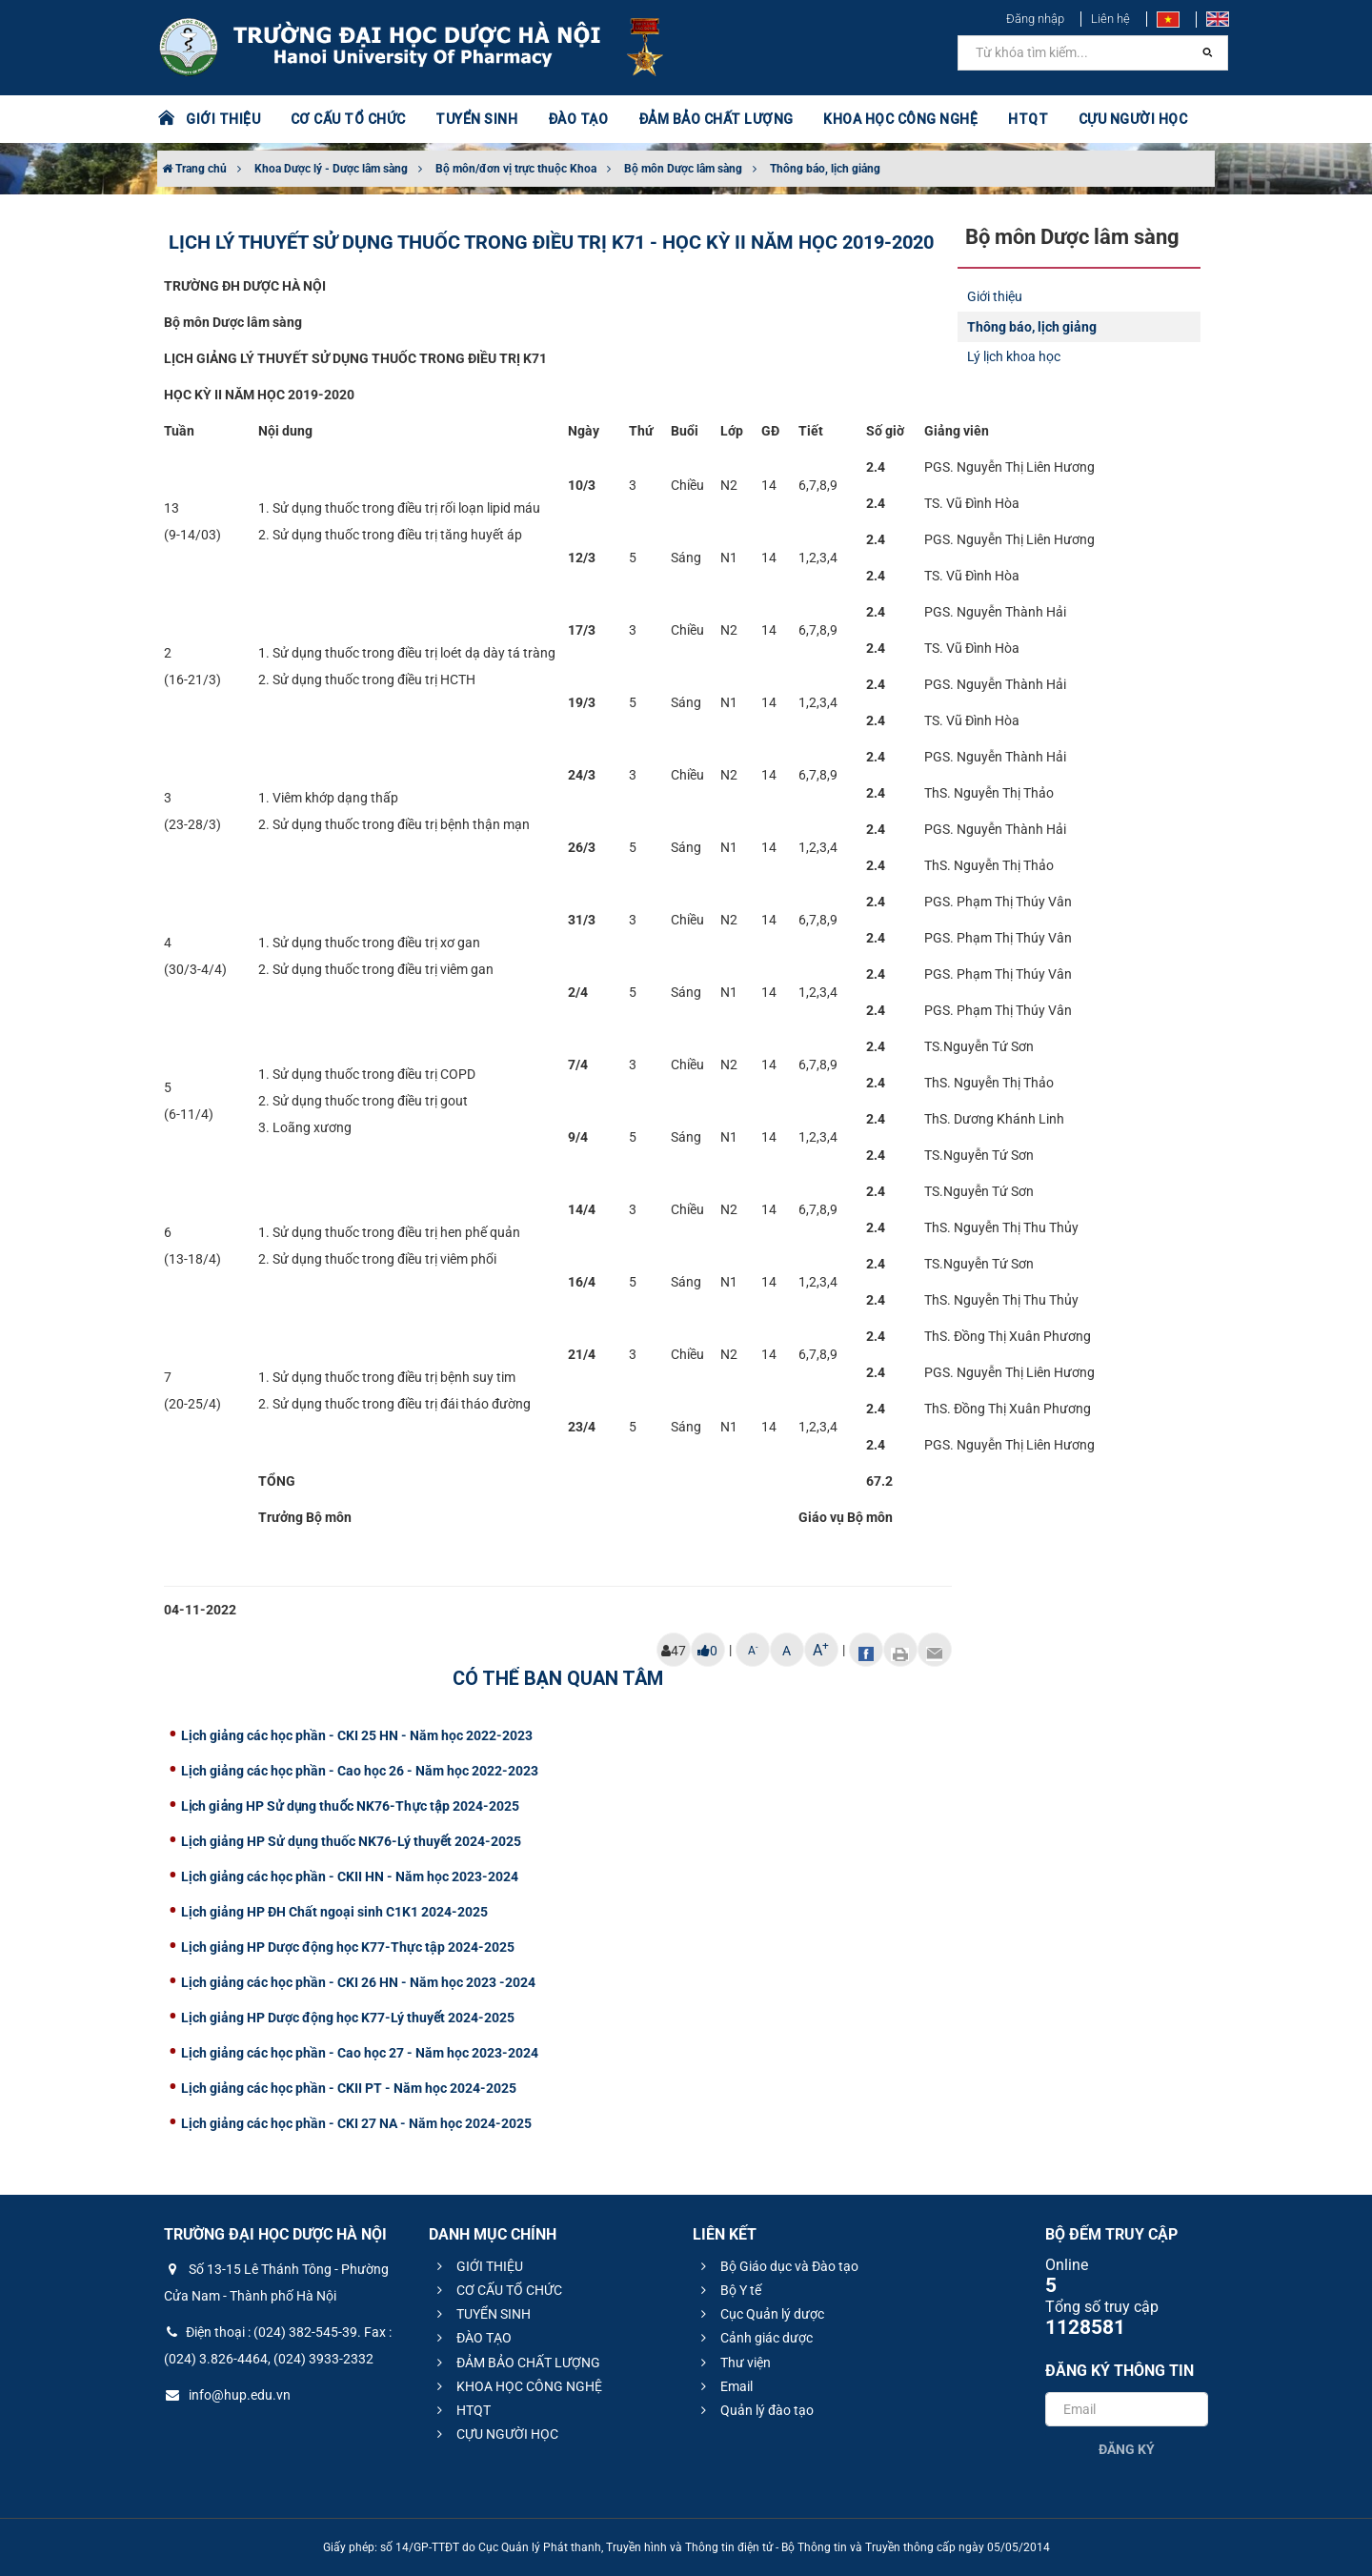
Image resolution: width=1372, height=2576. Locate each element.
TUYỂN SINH (476, 119)
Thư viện (733, 2362)
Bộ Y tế (728, 2290)
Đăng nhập (1035, 18)
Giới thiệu (994, 296)
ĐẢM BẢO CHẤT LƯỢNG (716, 119)
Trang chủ (194, 168)
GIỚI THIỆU (223, 119)
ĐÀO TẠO (578, 119)
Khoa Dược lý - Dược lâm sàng (331, 168)
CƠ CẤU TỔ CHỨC (348, 119)
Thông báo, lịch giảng (825, 168)
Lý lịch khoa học (1013, 356)
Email (724, 2386)
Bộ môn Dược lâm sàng (683, 168)
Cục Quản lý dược (760, 2314)
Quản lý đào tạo (755, 2410)
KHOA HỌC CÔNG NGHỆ (900, 119)
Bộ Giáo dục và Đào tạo (777, 2266)
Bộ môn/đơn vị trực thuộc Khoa (515, 168)
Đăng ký (1127, 2449)
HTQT (1028, 119)
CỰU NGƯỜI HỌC (1133, 119)
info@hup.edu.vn (227, 2395)
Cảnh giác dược (754, 2337)
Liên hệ (1110, 18)
